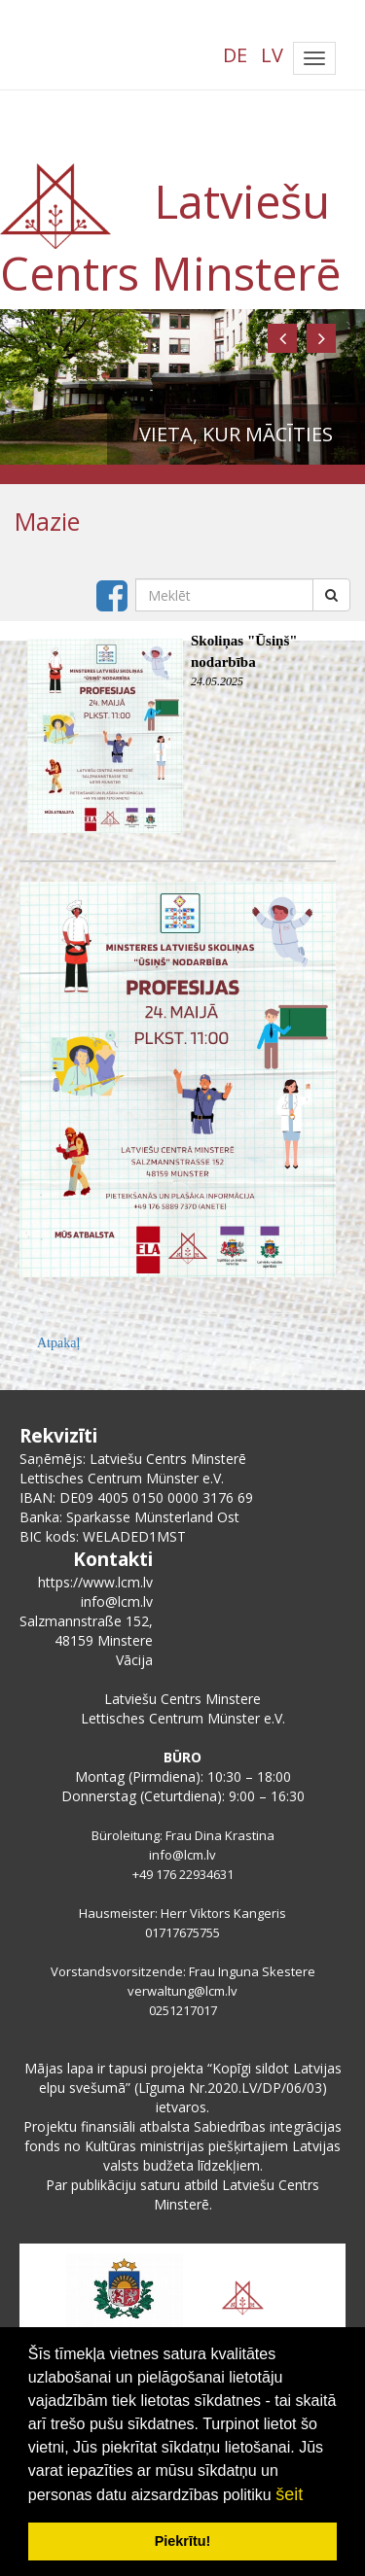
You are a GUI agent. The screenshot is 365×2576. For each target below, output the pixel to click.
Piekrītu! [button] (183, 2541)
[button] (282, 338)
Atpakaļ (58, 1343)
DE (235, 55)
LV (272, 55)
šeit (289, 2494)
